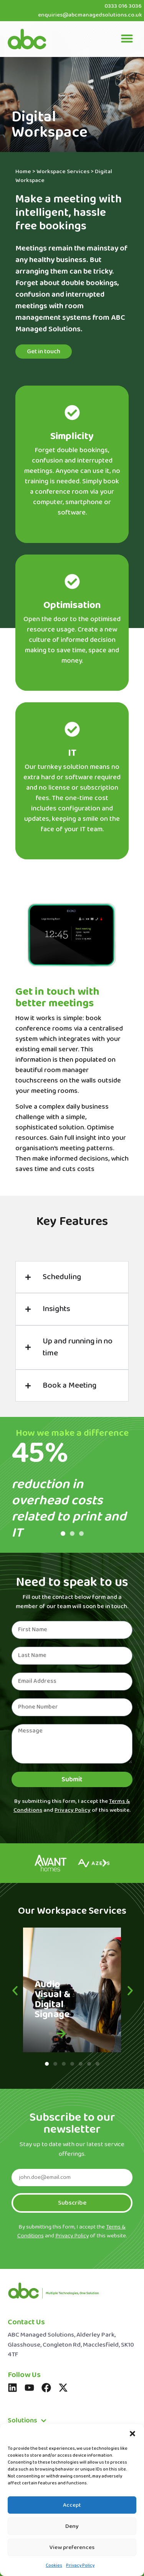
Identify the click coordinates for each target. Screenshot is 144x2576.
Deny (72, 2526)
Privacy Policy (80, 2565)
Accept (72, 2505)
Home (23, 171)
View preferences (72, 2547)
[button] (132, 2433)
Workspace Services (62, 171)
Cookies (54, 2565)
